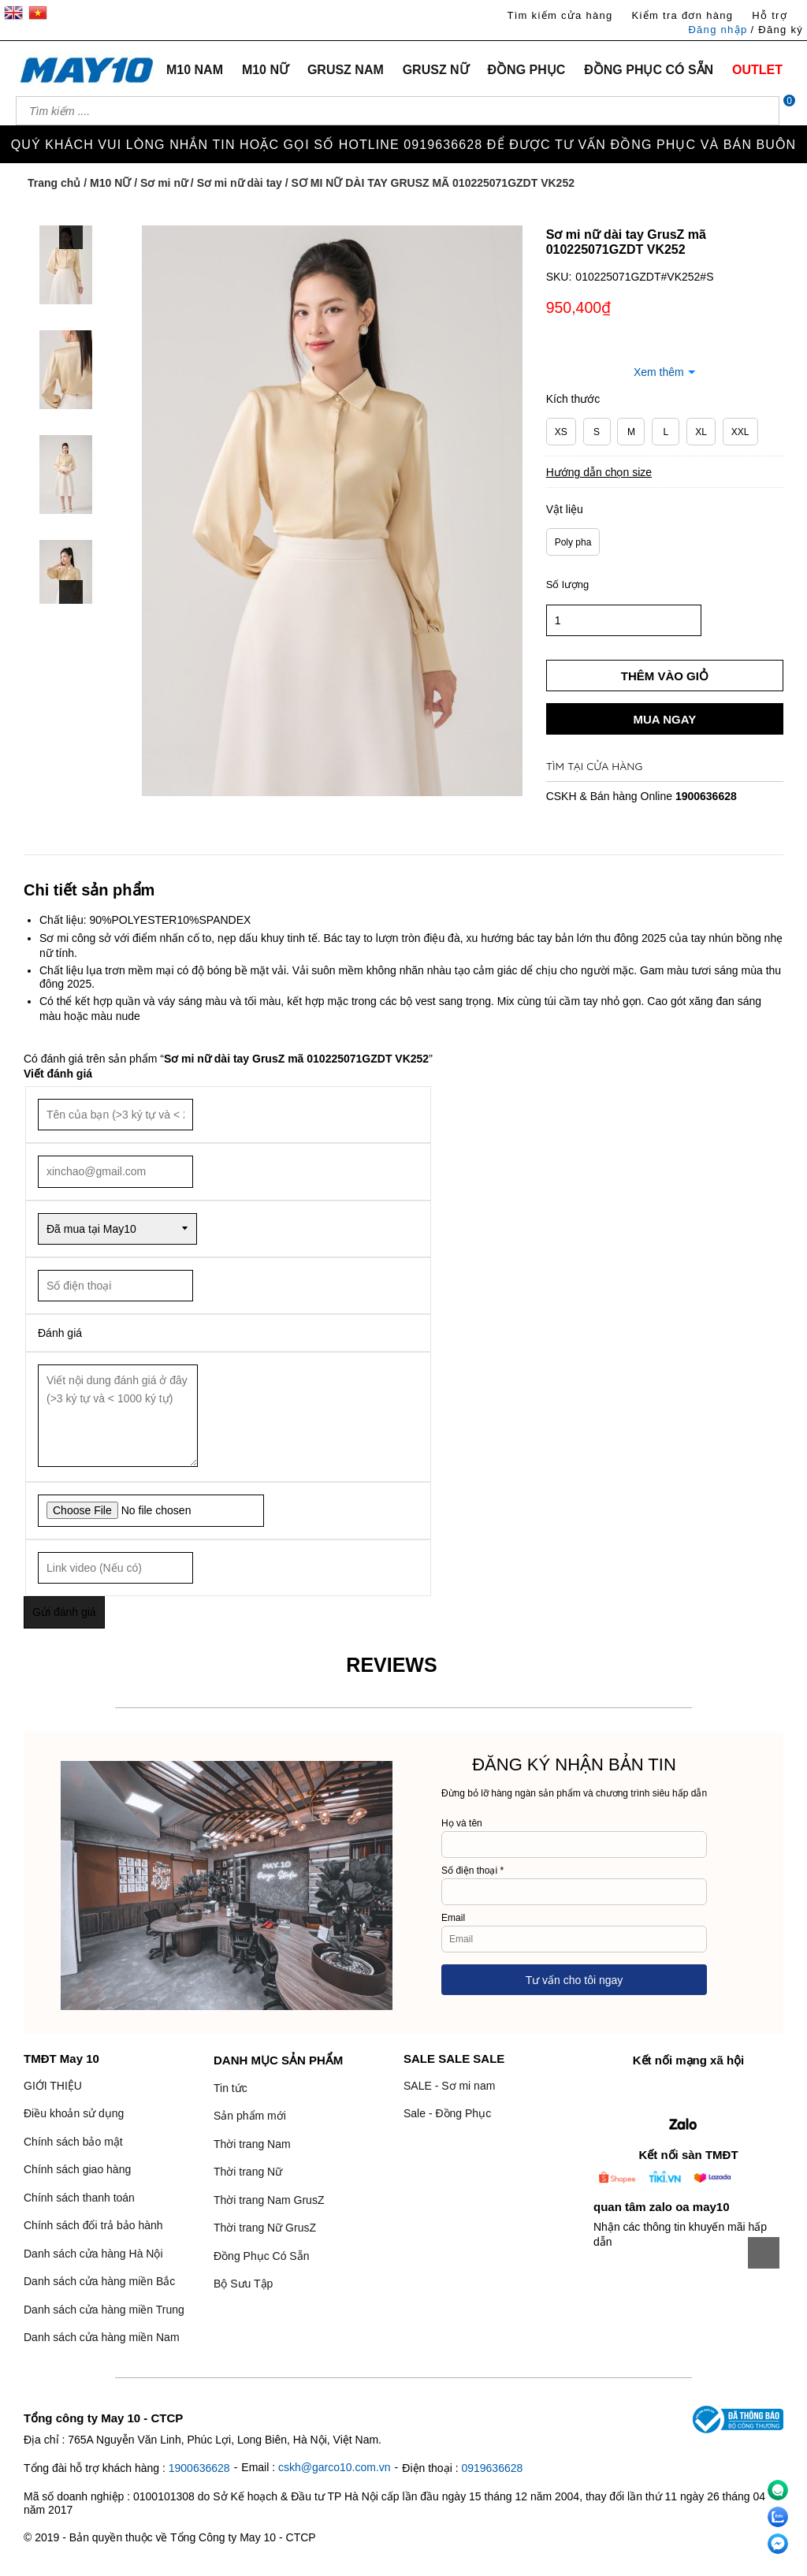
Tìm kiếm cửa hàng (559, 15)
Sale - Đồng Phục (447, 2113)
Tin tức (230, 2088)
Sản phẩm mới (250, 2115)
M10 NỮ (265, 69)
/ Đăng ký (776, 29)
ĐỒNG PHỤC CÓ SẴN (648, 69)
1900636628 (706, 796)
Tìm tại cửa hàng (594, 766)
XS (561, 431)
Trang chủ (54, 183)
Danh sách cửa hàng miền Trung (104, 2309)
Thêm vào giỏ (664, 676)
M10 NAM (194, 69)
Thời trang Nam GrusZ (269, 2200)
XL (701, 431)
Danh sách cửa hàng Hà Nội (93, 2253)
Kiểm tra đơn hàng (682, 15)
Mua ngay (664, 719)
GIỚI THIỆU (53, 2085)
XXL (740, 431)
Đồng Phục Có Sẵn (262, 2256)
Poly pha (573, 542)
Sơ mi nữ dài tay (239, 183)
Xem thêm (659, 372)
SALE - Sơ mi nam (449, 2085)
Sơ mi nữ (164, 183)
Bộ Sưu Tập (243, 2283)
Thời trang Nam (252, 2144)
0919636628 (492, 2468)
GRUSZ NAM (345, 69)
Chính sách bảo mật (73, 2141)
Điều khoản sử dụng (74, 2113)
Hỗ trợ (769, 15)
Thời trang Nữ (248, 2171)
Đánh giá (60, 1333)
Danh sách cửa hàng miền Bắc (99, 2281)
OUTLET (757, 69)
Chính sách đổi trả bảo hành (93, 2225)
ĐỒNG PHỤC (527, 69)
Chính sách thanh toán (79, 2197)
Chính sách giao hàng (77, 2169)
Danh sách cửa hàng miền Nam (102, 2337)
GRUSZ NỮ (436, 69)
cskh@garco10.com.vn (334, 2467)
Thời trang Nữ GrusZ (265, 2227)
